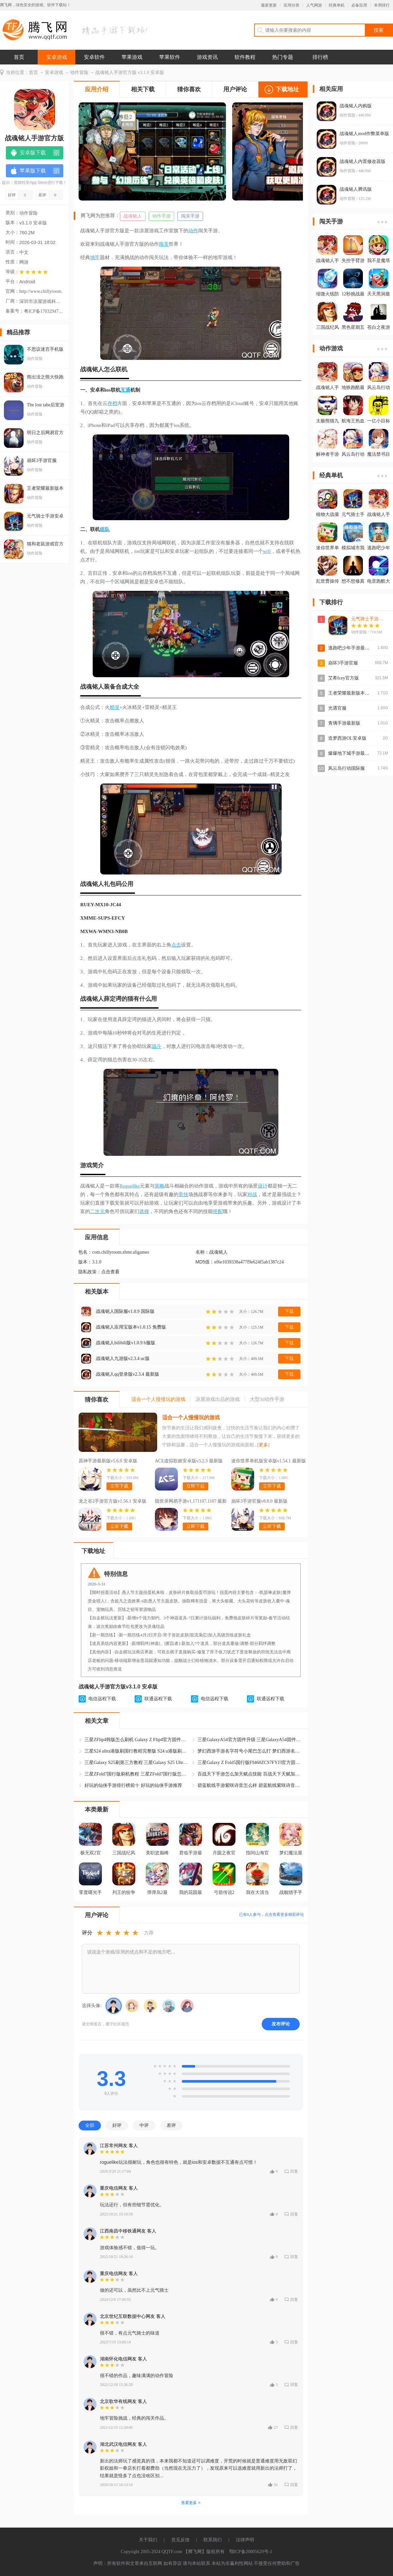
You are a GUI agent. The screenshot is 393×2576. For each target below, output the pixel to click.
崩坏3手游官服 (343, 663)
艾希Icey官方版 (343, 678)
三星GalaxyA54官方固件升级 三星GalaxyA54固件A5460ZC (249, 1739)
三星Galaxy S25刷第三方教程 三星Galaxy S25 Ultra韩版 (136, 1762)
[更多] (263, 1444)
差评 (171, 2125)
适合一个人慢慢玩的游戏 (191, 1417)
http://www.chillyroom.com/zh (41, 291)
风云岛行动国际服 (346, 768)
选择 (144, 1211)
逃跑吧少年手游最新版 (351, 647)
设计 (263, 1186)
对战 (252, 1194)
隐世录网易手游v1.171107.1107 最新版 (191, 1502)
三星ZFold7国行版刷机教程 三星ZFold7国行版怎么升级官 (136, 1774)
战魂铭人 (132, 216)
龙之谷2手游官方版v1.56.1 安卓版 (112, 1501)
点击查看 (110, 1271)
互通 (125, 390)
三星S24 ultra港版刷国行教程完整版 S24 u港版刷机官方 (136, 1751)
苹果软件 (169, 57)
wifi (267, 551)
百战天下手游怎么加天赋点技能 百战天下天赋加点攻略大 (249, 1774)
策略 (159, 1186)
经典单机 (337, 5)
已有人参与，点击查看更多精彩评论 (271, 1914)
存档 (112, 403)
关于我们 (148, 2539)
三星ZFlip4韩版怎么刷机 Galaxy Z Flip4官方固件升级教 (136, 1739)
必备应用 (359, 5)
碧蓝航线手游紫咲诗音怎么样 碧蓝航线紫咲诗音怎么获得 (249, 1785)
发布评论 (280, 2023)
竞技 (183, 1194)
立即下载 (119, 1486)
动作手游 (161, 216)
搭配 (218, 1211)
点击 (176, 944)
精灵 (115, 707)
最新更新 (269, 5)
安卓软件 (94, 57)
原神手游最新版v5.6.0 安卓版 (108, 1460)
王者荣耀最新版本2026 (351, 693)
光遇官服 (337, 708)
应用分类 (291, 5)
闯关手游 (190, 216)
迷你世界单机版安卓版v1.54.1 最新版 (268, 1460)
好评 (117, 2125)
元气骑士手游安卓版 (371, 618)
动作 (193, 230)
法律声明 (245, 2539)
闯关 (164, 244)
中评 (144, 2125)
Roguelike (130, 1186)
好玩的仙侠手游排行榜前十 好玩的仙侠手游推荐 (133, 1785)
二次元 (97, 1211)
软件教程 (244, 57)
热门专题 (282, 57)
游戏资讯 (207, 57)
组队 (105, 529)
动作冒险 (79, 72)
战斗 (156, 1046)
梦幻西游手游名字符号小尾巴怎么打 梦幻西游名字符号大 (249, 1751)
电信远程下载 (102, 1698)
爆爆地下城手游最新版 (351, 753)
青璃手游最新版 (344, 723)
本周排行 (382, 5)
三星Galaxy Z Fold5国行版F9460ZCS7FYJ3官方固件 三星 (249, 1762)
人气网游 (314, 5)
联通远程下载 (158, 1698)
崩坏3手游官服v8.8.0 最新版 (259, 1501)
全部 (89, 2125)
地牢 (95, 257)
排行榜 (320, 57)
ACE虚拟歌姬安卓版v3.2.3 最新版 (189, 1460)
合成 (121, 686)
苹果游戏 (132, 57)
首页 (19, 57)
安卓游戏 (56, 57)
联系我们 (212, 2539)
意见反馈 (180, 2539)
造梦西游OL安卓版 (347, 738)
